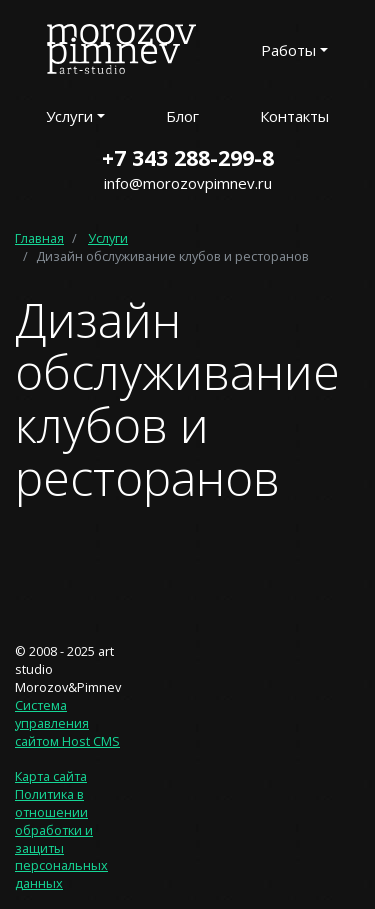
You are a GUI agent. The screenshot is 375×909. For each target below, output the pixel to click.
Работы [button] (288, 50)
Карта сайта (51, 776)
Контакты (294, 116)
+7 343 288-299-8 (188, 157)
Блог (182, 116)
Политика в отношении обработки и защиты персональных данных (61, 838)
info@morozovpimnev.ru (188, 183)
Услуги (108, 238)
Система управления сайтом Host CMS (67, 723)
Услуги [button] (69, 116)
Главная (39, 238)
